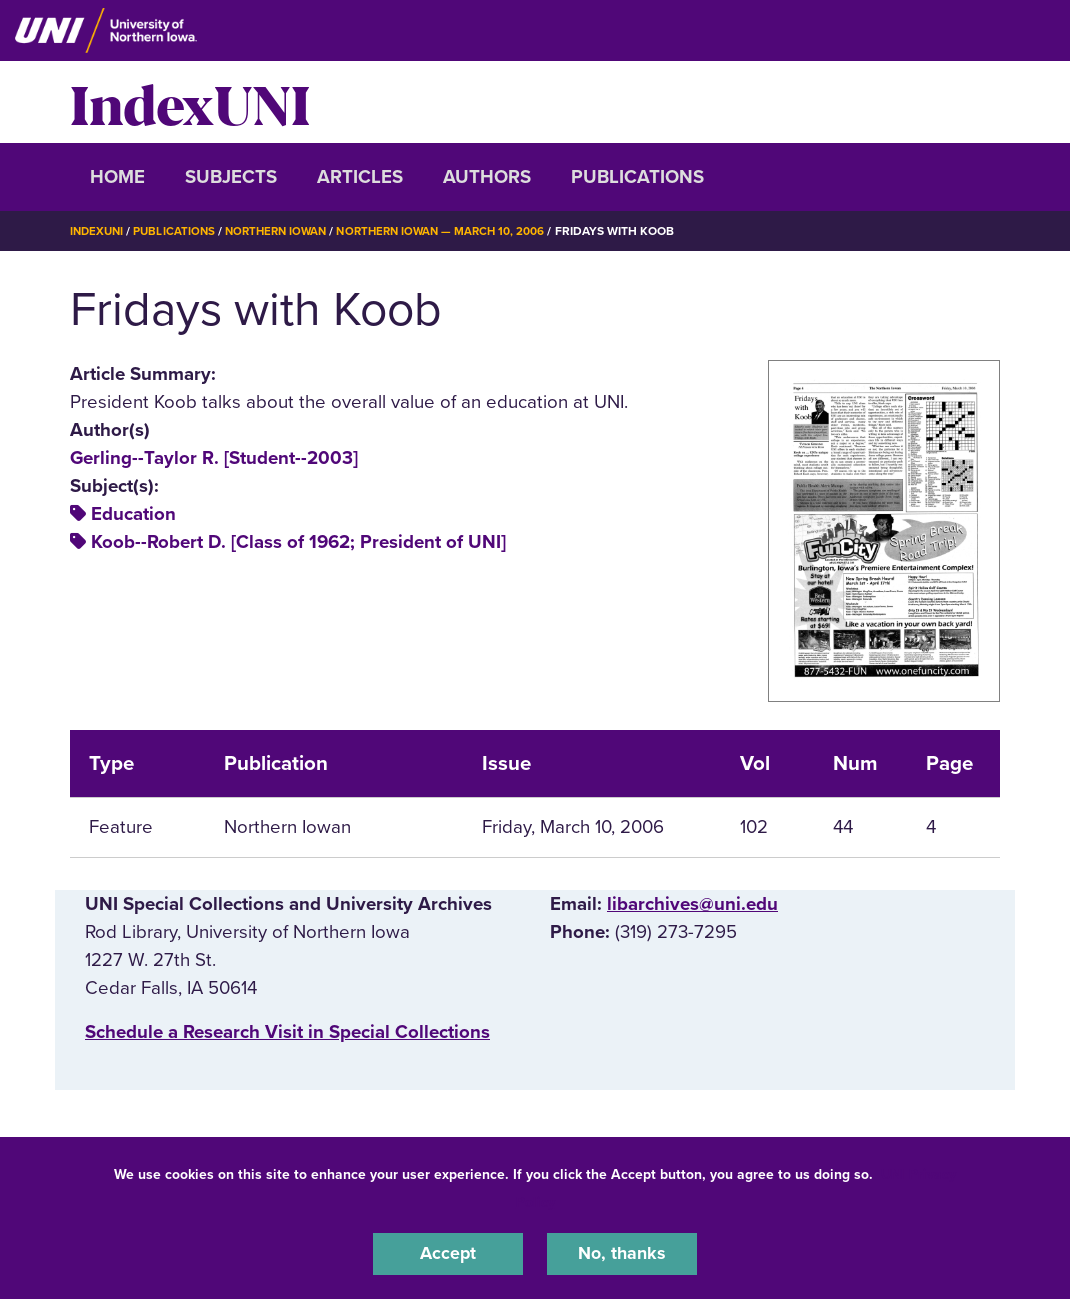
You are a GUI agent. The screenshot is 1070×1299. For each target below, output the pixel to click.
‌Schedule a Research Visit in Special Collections (287, 1032)
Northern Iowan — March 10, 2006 (458, 231)
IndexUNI (190, 102)
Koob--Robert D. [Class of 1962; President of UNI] (298, 542)
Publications (637, 177)
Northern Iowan (285, 231)
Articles (360, 177)
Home (117, 177)
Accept (448, 1253)
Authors (487, 177)
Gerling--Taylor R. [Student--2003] (214, 457)
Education (133, 514)
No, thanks (622, 1253)
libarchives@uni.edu (692, 903)
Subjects (231, 177)
